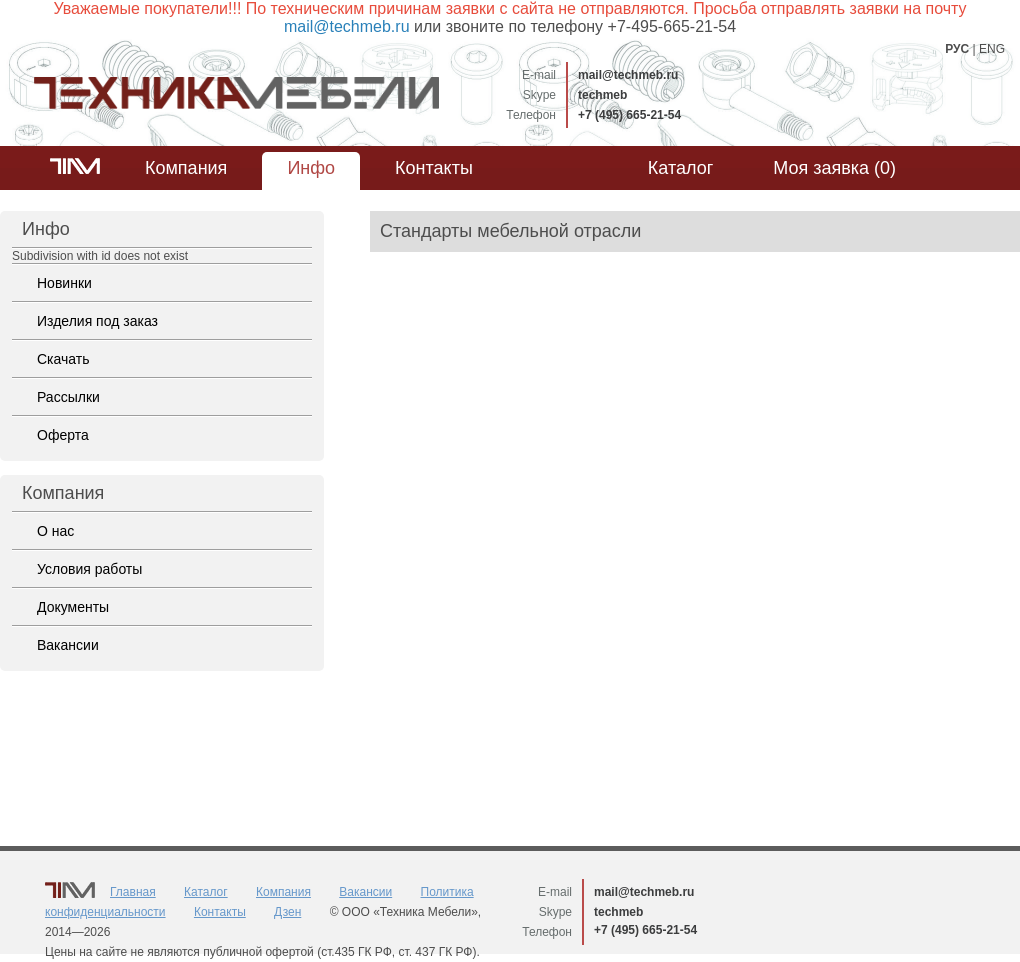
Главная (133, 892)
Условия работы (89, 569)
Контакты (434, 168)
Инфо (311, 168)
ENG (992, 49)
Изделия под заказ (97, 321)
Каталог (680, 168)
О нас (55, 531)
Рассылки (68, 397)
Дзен (287, 912)
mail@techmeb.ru (628, 75)
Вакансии (68, 645)
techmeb (602, 95)
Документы (73, 607)
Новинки (64, 283)
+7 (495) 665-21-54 (629, 115)
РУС (957, 49)
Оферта (63, 435)
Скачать (63, 359)
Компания (186, 168)
